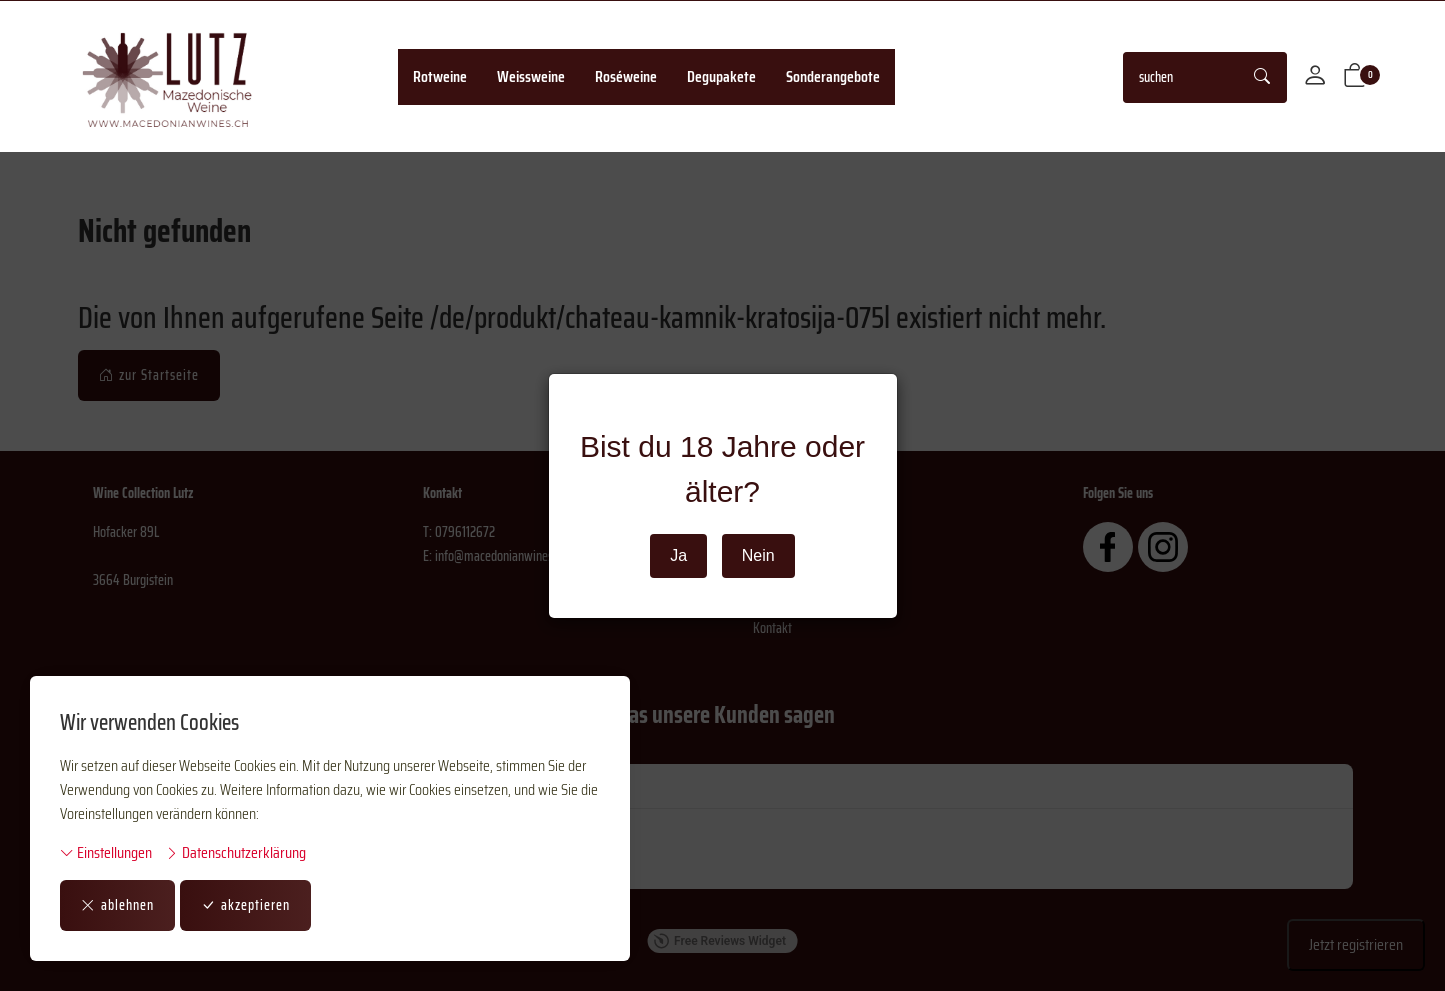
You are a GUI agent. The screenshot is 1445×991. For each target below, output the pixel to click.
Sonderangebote (833, 76)
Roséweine (626, 76)
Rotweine (440, 76)
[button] (1355, 77)
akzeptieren (245, 905)
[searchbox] (1181, 77)
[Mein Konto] (1315, 77)
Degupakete (721, 76)
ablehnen (117, 905)
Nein (758, 555)
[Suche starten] (1263, 77)
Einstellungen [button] (106, 853)
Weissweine (531, 76)
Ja (678, 555)
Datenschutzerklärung (235, 853)
